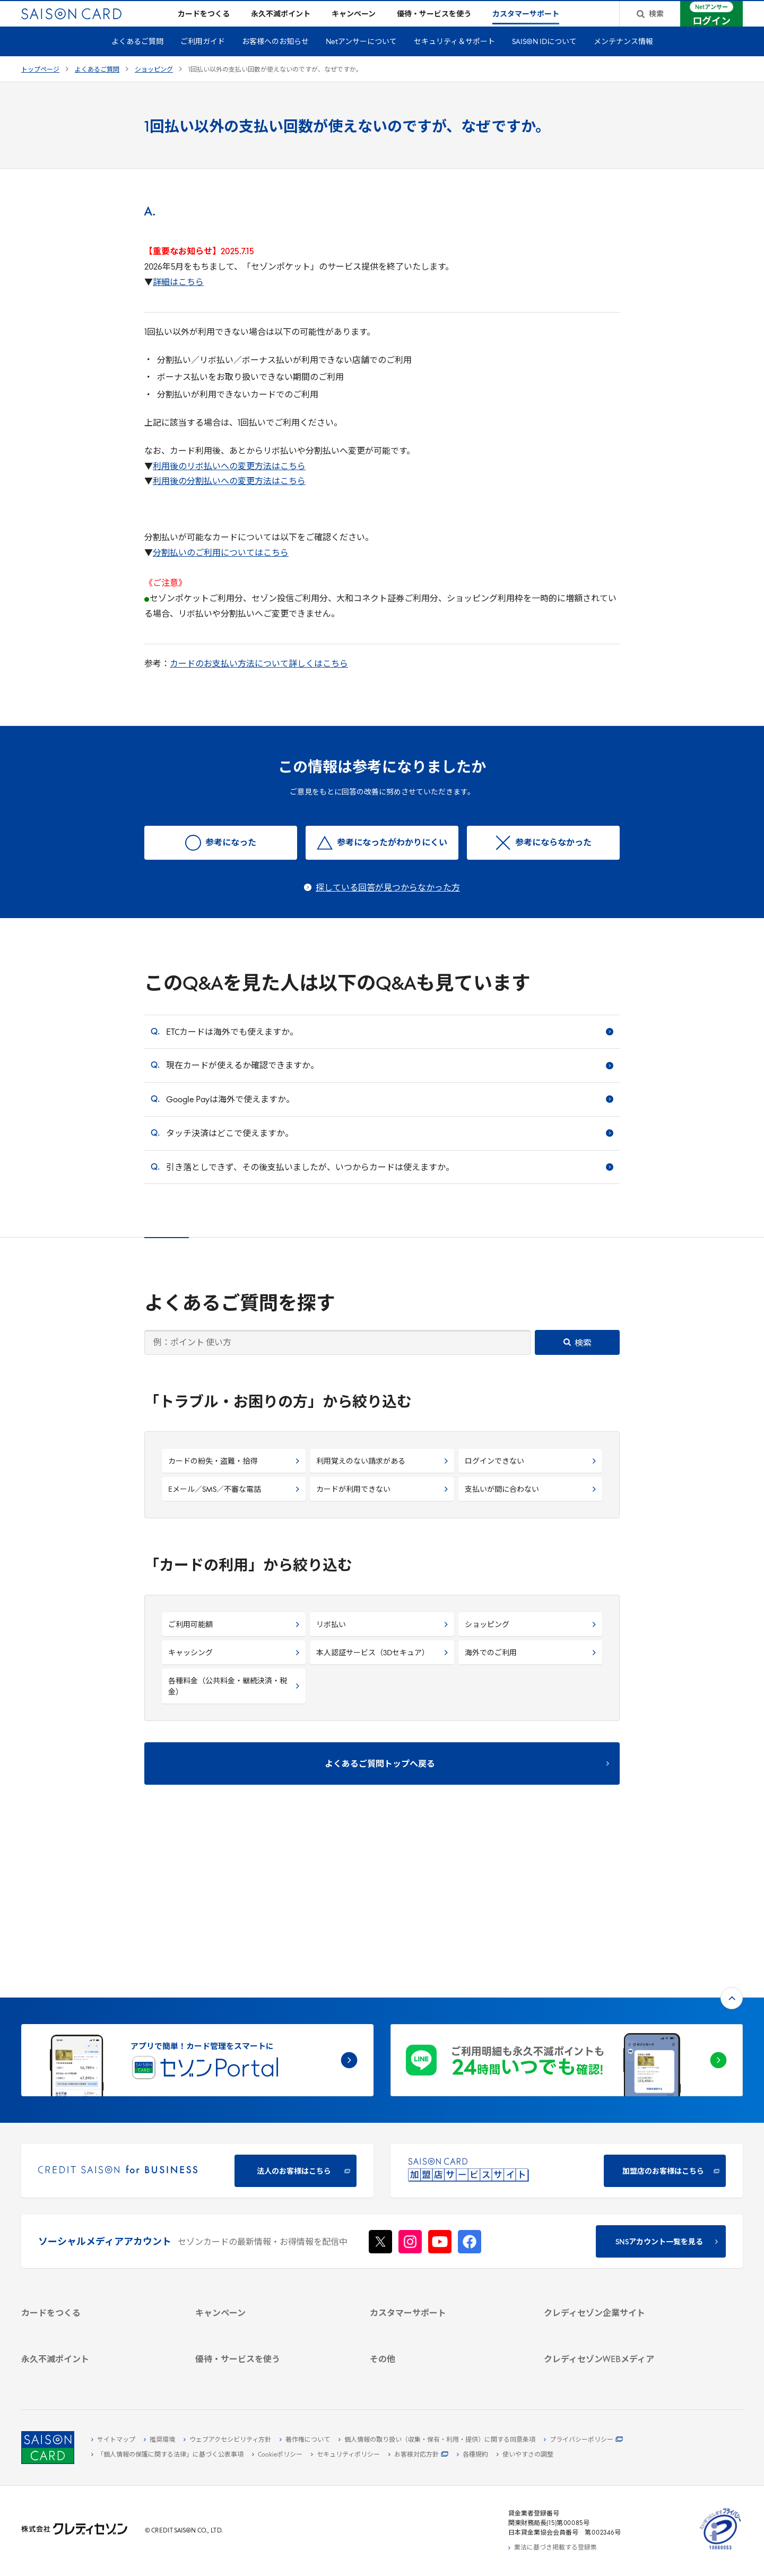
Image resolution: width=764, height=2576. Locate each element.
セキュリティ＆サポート (454, 59)
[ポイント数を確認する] (95, 2373)
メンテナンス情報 (623, 59)
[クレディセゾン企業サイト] (618, 2188)
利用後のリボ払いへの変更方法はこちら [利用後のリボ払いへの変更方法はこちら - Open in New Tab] (229, 484)
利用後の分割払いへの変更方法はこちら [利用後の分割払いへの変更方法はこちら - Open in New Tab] (229, 499)
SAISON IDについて (544, 59)
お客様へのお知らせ (275, 59)
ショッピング (154, 87)
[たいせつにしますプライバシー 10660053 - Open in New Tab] (720, 2550)
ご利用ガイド (202, 59)
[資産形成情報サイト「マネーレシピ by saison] (618, 2326)
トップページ (40, 87)
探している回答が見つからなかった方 (388, 905)
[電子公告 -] (618, 2249)
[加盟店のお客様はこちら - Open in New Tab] (566, 2028)
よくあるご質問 (137, 59)
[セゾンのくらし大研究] (618, 2343)
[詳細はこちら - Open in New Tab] (178, 300)
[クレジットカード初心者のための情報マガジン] (618, 2304)
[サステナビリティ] (618, 2224)
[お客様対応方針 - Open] (418, 2455)
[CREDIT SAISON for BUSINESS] (197, 2028)
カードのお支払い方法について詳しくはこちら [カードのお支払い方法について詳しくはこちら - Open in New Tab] (259, 681)
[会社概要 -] (618, 2200)
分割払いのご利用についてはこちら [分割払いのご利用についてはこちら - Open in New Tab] (221, 570)
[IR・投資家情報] (618, 2237)
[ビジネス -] (618, 2212)
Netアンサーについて (361, 59)
